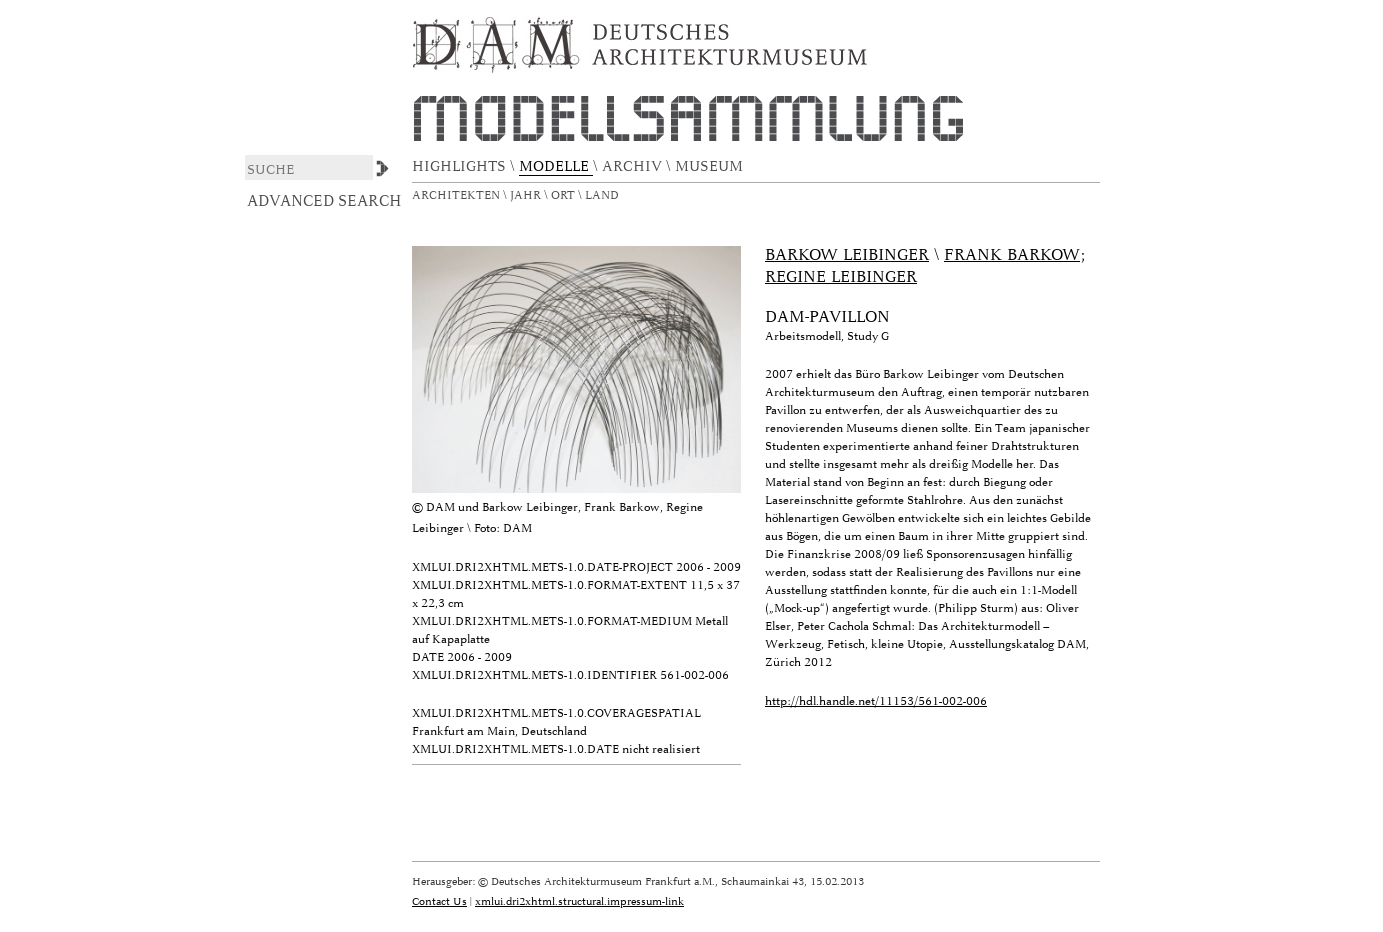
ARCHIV (634, 166)
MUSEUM (711, 166)
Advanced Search (324, 201)
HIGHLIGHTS (461, 166)
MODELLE (556, 166)
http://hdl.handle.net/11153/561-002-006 (876, 701)
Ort (564, 195)
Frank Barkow (1012, 255)
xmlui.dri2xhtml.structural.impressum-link (579, 901)
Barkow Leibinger (847, 255)
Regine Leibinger (841, 277)
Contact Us (439, 901)
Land (603, 195)
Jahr (527, 195)
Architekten (457, 195)
